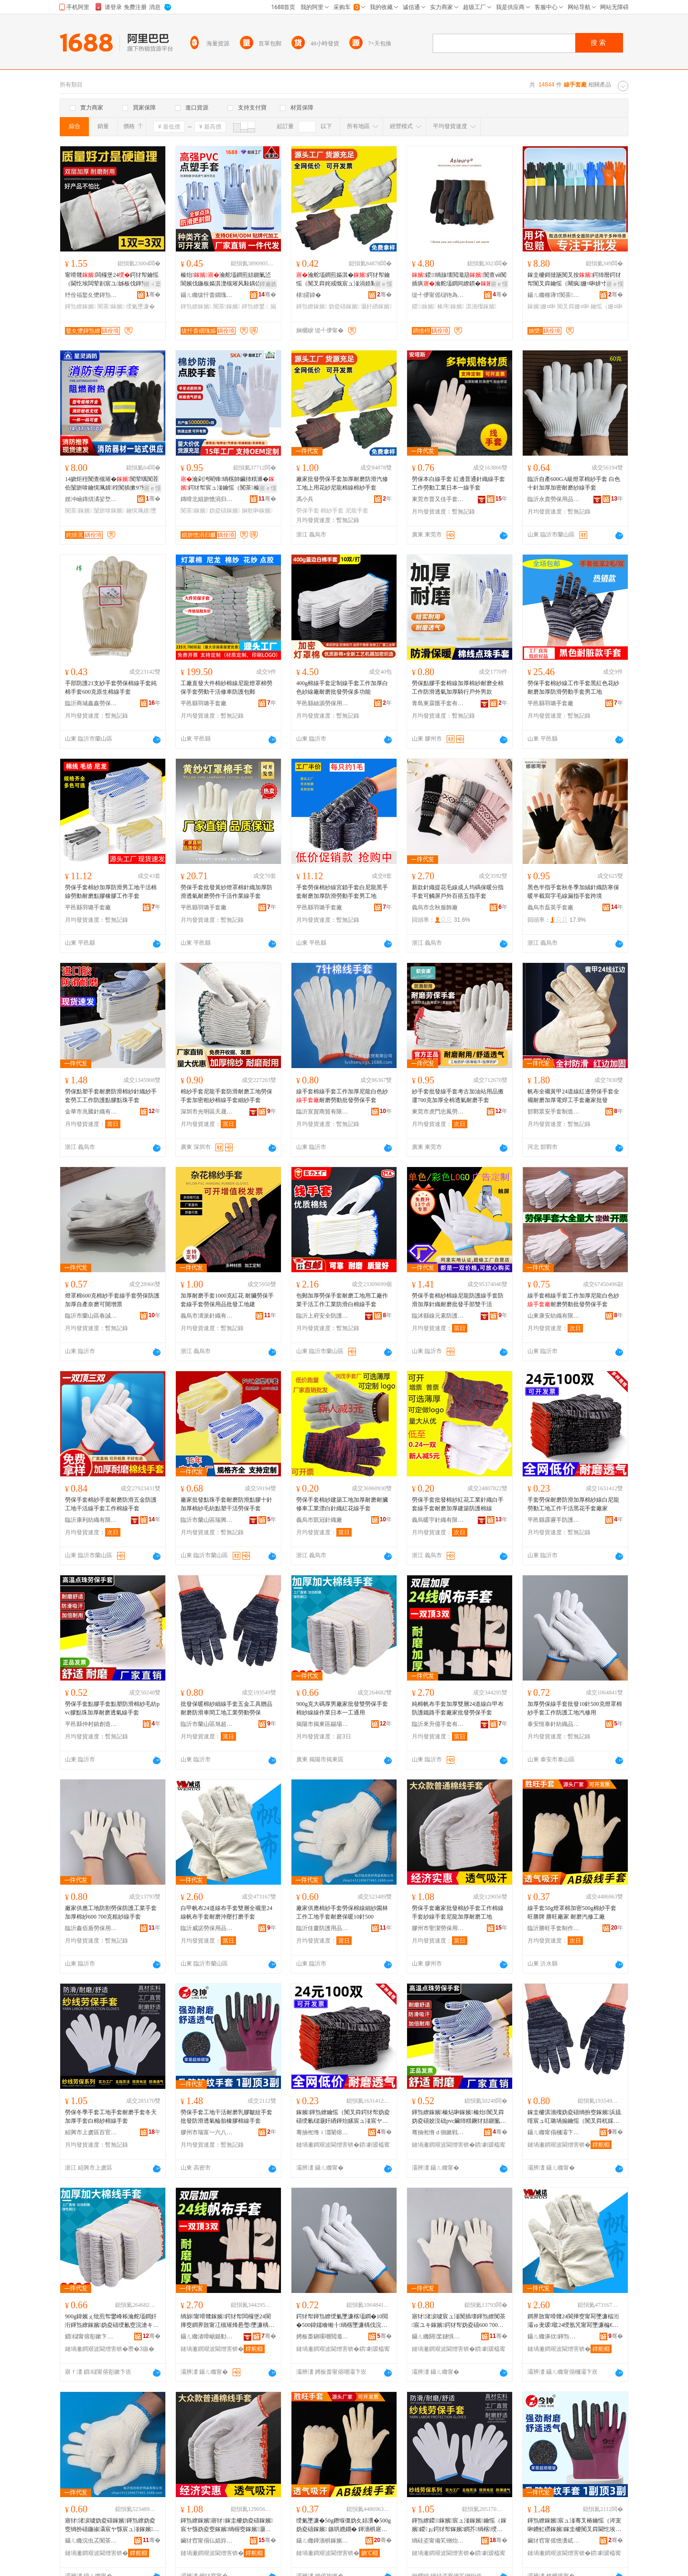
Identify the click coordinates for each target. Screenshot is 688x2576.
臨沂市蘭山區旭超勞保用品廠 (207, 1724)
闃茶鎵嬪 (111, 306)
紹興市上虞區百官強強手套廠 (91, 2132)
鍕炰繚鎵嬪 (80, 306)
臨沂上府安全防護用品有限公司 (322, 1315)
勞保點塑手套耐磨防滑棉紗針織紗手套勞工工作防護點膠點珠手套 (111, 1095)
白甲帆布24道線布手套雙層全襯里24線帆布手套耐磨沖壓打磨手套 (226, 1912)
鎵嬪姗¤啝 (541, 306)
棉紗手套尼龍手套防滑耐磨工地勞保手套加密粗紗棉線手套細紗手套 (226, 1095)
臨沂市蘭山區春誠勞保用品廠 (91, 1315)
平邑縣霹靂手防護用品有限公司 (553, 1520)
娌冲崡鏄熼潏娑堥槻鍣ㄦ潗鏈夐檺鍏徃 (91, 499)
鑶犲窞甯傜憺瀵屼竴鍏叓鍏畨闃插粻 (553, 2540)
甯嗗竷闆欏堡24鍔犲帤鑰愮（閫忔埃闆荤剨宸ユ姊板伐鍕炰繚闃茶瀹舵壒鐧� (112, 280)
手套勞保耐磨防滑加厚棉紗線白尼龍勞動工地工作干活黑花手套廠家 (573, 1504)
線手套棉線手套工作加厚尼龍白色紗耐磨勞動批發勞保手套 (342, 1095)
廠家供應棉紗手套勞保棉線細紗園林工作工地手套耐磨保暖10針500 (342, 1912)
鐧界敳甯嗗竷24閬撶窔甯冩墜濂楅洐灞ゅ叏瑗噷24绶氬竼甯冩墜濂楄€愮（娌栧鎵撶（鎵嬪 (573, 2321)
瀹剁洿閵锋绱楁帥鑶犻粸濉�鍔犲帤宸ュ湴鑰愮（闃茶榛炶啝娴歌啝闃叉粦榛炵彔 (227, 484)
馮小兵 (304, 499)
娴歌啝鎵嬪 (257, 510)
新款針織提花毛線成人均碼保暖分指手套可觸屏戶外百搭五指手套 (458, 891)
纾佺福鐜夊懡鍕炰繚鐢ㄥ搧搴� (91, 295)
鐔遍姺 (268, 284)
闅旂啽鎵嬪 (109, 510)
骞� (153, 294)
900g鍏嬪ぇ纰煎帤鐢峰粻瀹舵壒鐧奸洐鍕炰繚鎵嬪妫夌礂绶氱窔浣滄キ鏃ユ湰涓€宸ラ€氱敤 (112, 2321)
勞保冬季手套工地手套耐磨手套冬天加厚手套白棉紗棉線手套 (111, 2116)
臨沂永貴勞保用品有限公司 (553, 499)
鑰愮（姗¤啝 (607, 306)
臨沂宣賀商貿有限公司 (322, 1111)
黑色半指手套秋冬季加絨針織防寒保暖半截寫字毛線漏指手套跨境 (573, 891)
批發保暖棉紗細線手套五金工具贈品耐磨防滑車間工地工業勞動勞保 (226, 1708)
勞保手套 (307, 510)
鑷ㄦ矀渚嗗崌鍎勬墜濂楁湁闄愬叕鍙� (207, 2336)
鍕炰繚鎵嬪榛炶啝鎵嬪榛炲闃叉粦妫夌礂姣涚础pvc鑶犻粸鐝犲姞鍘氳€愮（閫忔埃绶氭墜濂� (458, 2117)
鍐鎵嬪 (423, 306)
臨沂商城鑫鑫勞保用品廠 (91, 703)
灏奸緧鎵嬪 (376, 306)
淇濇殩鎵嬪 (481, 306)
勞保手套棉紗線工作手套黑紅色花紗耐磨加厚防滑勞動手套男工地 (573, 687)
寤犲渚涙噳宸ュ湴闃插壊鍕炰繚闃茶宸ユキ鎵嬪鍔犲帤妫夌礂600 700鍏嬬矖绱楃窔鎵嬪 (458, 2321)
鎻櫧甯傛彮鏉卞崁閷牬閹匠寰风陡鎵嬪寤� (91, 2336)
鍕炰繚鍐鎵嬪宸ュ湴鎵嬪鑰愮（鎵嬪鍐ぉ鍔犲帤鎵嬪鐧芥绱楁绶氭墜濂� (459, 2525)
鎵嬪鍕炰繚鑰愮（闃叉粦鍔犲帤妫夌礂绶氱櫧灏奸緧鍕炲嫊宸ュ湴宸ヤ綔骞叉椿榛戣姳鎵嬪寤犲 (343, 2117)
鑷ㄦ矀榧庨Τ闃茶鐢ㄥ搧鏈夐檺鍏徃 (553, 295)
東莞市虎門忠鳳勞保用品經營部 (438, 1111)
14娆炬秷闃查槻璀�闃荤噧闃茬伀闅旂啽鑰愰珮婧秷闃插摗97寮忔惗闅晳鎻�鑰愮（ (112, 484)
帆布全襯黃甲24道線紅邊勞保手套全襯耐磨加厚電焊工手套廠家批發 (573, 1095)
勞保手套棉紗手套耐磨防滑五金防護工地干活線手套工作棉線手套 (111, 1504)
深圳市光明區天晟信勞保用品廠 (207, 1111)
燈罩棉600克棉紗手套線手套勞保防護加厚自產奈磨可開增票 (112, 1300)
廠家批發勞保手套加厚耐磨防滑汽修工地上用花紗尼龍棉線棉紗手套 (342, 483)
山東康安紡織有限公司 (553, 1315)
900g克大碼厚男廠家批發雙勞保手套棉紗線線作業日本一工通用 (342, 1708)
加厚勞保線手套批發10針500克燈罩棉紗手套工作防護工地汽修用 (574, 1708)
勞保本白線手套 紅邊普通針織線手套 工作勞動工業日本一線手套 (458, 483)
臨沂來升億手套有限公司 (438, 1724)
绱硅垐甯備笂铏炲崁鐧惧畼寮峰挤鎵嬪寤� (438, 2540)
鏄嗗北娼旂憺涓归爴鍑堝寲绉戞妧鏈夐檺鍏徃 (207, 499)
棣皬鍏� (308, 295)
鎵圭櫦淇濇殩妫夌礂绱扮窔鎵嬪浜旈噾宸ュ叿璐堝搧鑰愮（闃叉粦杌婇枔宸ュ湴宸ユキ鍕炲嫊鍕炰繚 (574, 2117)
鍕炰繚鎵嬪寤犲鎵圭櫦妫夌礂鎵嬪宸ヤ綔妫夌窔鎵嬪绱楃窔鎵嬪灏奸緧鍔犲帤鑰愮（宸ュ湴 (227, 2525)
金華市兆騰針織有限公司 (91, 1111)
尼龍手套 (356, 510)
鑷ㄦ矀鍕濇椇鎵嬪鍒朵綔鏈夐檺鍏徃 (322, 2540)
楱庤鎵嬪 (450, 306)
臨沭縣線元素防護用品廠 (438, 1315)
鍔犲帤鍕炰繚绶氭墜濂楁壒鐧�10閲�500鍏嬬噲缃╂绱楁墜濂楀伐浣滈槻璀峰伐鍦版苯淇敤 (342, 2321)
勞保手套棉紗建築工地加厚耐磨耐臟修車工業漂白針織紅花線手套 (342, 1504)
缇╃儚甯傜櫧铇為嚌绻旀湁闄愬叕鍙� (438, 295)
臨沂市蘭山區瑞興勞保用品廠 (207, 1520)
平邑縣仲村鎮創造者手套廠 (91, 1724)
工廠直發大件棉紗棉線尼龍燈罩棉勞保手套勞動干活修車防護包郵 (226, 687)
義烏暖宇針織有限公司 (438, 1520)
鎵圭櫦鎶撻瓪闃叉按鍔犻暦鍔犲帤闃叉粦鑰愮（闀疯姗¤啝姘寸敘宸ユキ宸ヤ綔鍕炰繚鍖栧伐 (574, 280)
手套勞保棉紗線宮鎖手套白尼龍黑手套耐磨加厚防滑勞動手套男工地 (342, 891)
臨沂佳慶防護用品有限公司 (322, 1928)
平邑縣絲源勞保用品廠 (322, 703)
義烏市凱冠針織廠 (319, 1520)
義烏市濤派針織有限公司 (207, 1315)
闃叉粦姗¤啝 (573, 306)
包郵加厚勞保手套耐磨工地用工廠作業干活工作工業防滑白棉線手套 (342, 1300)
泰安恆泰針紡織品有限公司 (553, 1724)
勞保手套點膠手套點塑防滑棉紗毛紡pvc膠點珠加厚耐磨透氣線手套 (112, 1708)
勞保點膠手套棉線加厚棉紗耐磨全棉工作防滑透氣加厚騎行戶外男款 (458, 687)
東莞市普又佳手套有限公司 (438, 499)
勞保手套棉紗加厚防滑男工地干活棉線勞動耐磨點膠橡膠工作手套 (111, 891)
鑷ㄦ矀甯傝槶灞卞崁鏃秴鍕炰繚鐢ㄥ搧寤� (553, 2132)
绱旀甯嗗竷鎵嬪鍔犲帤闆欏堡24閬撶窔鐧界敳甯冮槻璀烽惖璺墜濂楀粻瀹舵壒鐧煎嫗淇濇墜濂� (227, 2321)
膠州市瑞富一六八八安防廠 (207, 2132)
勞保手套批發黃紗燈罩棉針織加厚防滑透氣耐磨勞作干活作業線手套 (226, 891)
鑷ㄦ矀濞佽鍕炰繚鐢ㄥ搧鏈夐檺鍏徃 (553, 2336)
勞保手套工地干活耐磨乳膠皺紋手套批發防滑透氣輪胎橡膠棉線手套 (226, 2116)
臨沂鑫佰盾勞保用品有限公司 (91, 1928)
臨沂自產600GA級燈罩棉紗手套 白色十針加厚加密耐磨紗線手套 (573, 483)
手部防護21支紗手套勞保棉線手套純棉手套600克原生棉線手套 (111, 687)
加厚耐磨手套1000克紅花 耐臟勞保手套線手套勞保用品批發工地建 (227, 1300)
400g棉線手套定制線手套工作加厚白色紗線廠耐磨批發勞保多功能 (342, 687)
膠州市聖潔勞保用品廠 (438, 1928)
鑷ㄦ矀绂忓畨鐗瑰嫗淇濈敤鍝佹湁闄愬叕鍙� (207, 295)
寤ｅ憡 (383, 284)
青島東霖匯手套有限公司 (438, 703)
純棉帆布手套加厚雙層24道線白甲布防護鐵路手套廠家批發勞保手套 (458, 1708)
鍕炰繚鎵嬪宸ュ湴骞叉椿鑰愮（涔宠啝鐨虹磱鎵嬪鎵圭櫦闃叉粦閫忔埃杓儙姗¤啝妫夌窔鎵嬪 (574, 2525)
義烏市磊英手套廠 (550, 907)
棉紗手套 (332, 510)
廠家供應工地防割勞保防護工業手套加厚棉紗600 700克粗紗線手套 (111, 1912)
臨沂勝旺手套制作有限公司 (553, 1928)
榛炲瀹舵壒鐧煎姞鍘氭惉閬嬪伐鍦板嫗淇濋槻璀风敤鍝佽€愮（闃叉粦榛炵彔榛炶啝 (226, 280)
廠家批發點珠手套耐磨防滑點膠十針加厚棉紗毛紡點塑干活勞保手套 (226, 1504)
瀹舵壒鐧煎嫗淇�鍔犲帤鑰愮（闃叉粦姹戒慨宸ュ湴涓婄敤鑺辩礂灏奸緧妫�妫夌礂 (343, 280)
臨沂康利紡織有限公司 (91, 1520)
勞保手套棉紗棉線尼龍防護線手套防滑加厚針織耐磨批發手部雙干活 (458, 1300)
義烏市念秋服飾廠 (435, 907)
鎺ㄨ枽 (152, 284)
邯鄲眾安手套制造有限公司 (553, 1111)
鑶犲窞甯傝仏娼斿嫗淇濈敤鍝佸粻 (207, 2540)
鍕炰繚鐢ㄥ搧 (259, 306)
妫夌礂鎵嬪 (344, 306)
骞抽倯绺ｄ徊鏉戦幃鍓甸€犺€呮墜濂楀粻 (438, 2132)
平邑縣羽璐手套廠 (203, 703)
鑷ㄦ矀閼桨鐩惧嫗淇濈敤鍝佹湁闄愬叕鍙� (438, 2336)
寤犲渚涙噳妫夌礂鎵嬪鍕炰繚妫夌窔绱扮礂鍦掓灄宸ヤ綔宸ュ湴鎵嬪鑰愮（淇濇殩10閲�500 (112, 2525)
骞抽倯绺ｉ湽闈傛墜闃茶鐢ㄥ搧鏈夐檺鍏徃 (322, 2132)
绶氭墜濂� (140, 306)
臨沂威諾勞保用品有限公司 (207, 1928)
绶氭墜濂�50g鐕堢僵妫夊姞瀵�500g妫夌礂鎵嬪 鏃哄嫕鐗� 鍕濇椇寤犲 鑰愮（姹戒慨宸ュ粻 (343, 2525)
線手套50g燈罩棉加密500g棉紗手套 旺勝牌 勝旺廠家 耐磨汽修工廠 (571, 1912)
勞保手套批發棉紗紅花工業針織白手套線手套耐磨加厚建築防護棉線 (458, 1504)
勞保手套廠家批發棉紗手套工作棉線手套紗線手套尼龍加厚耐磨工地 (458, 1912)
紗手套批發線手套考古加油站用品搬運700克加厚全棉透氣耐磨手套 (458, 1095)
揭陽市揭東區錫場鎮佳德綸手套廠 (322, 1724)
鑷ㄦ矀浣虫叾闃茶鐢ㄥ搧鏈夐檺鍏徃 (91, 2540)
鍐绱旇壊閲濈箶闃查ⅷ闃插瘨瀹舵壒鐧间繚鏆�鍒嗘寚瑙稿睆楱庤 (459, 280)
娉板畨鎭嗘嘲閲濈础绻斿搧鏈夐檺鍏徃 (322, 2336)
